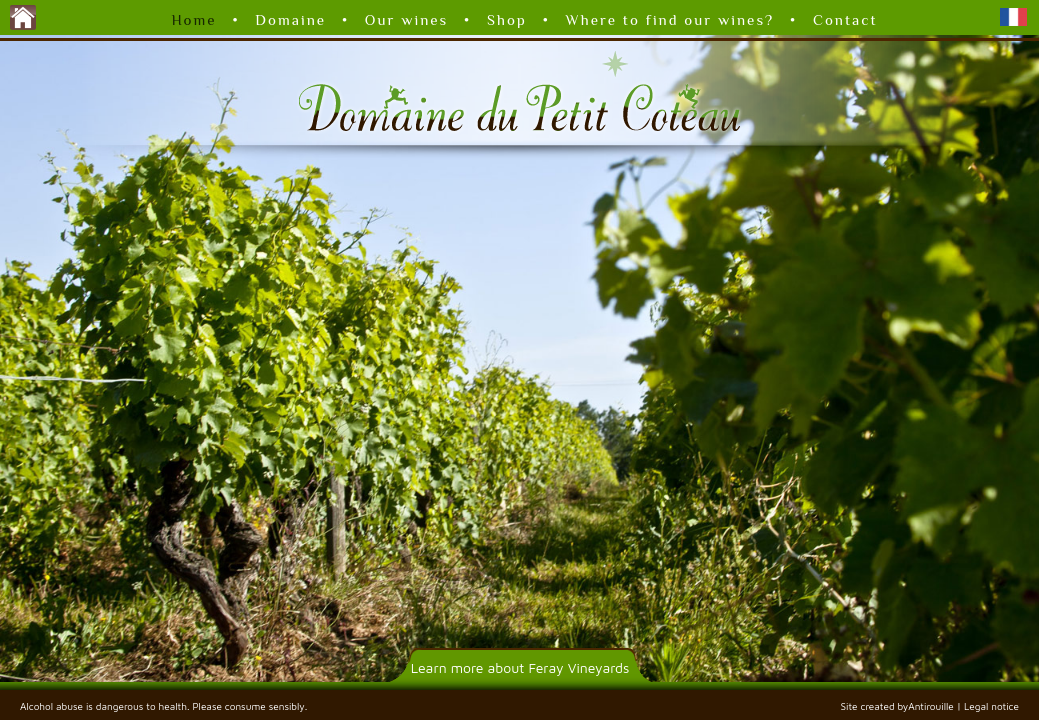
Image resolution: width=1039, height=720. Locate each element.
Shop (507, 19)
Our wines (407, 19)
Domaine (290, 19)
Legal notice (991, 706)
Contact (845, 19)
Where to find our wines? (670, 19)
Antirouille (931, 706)
